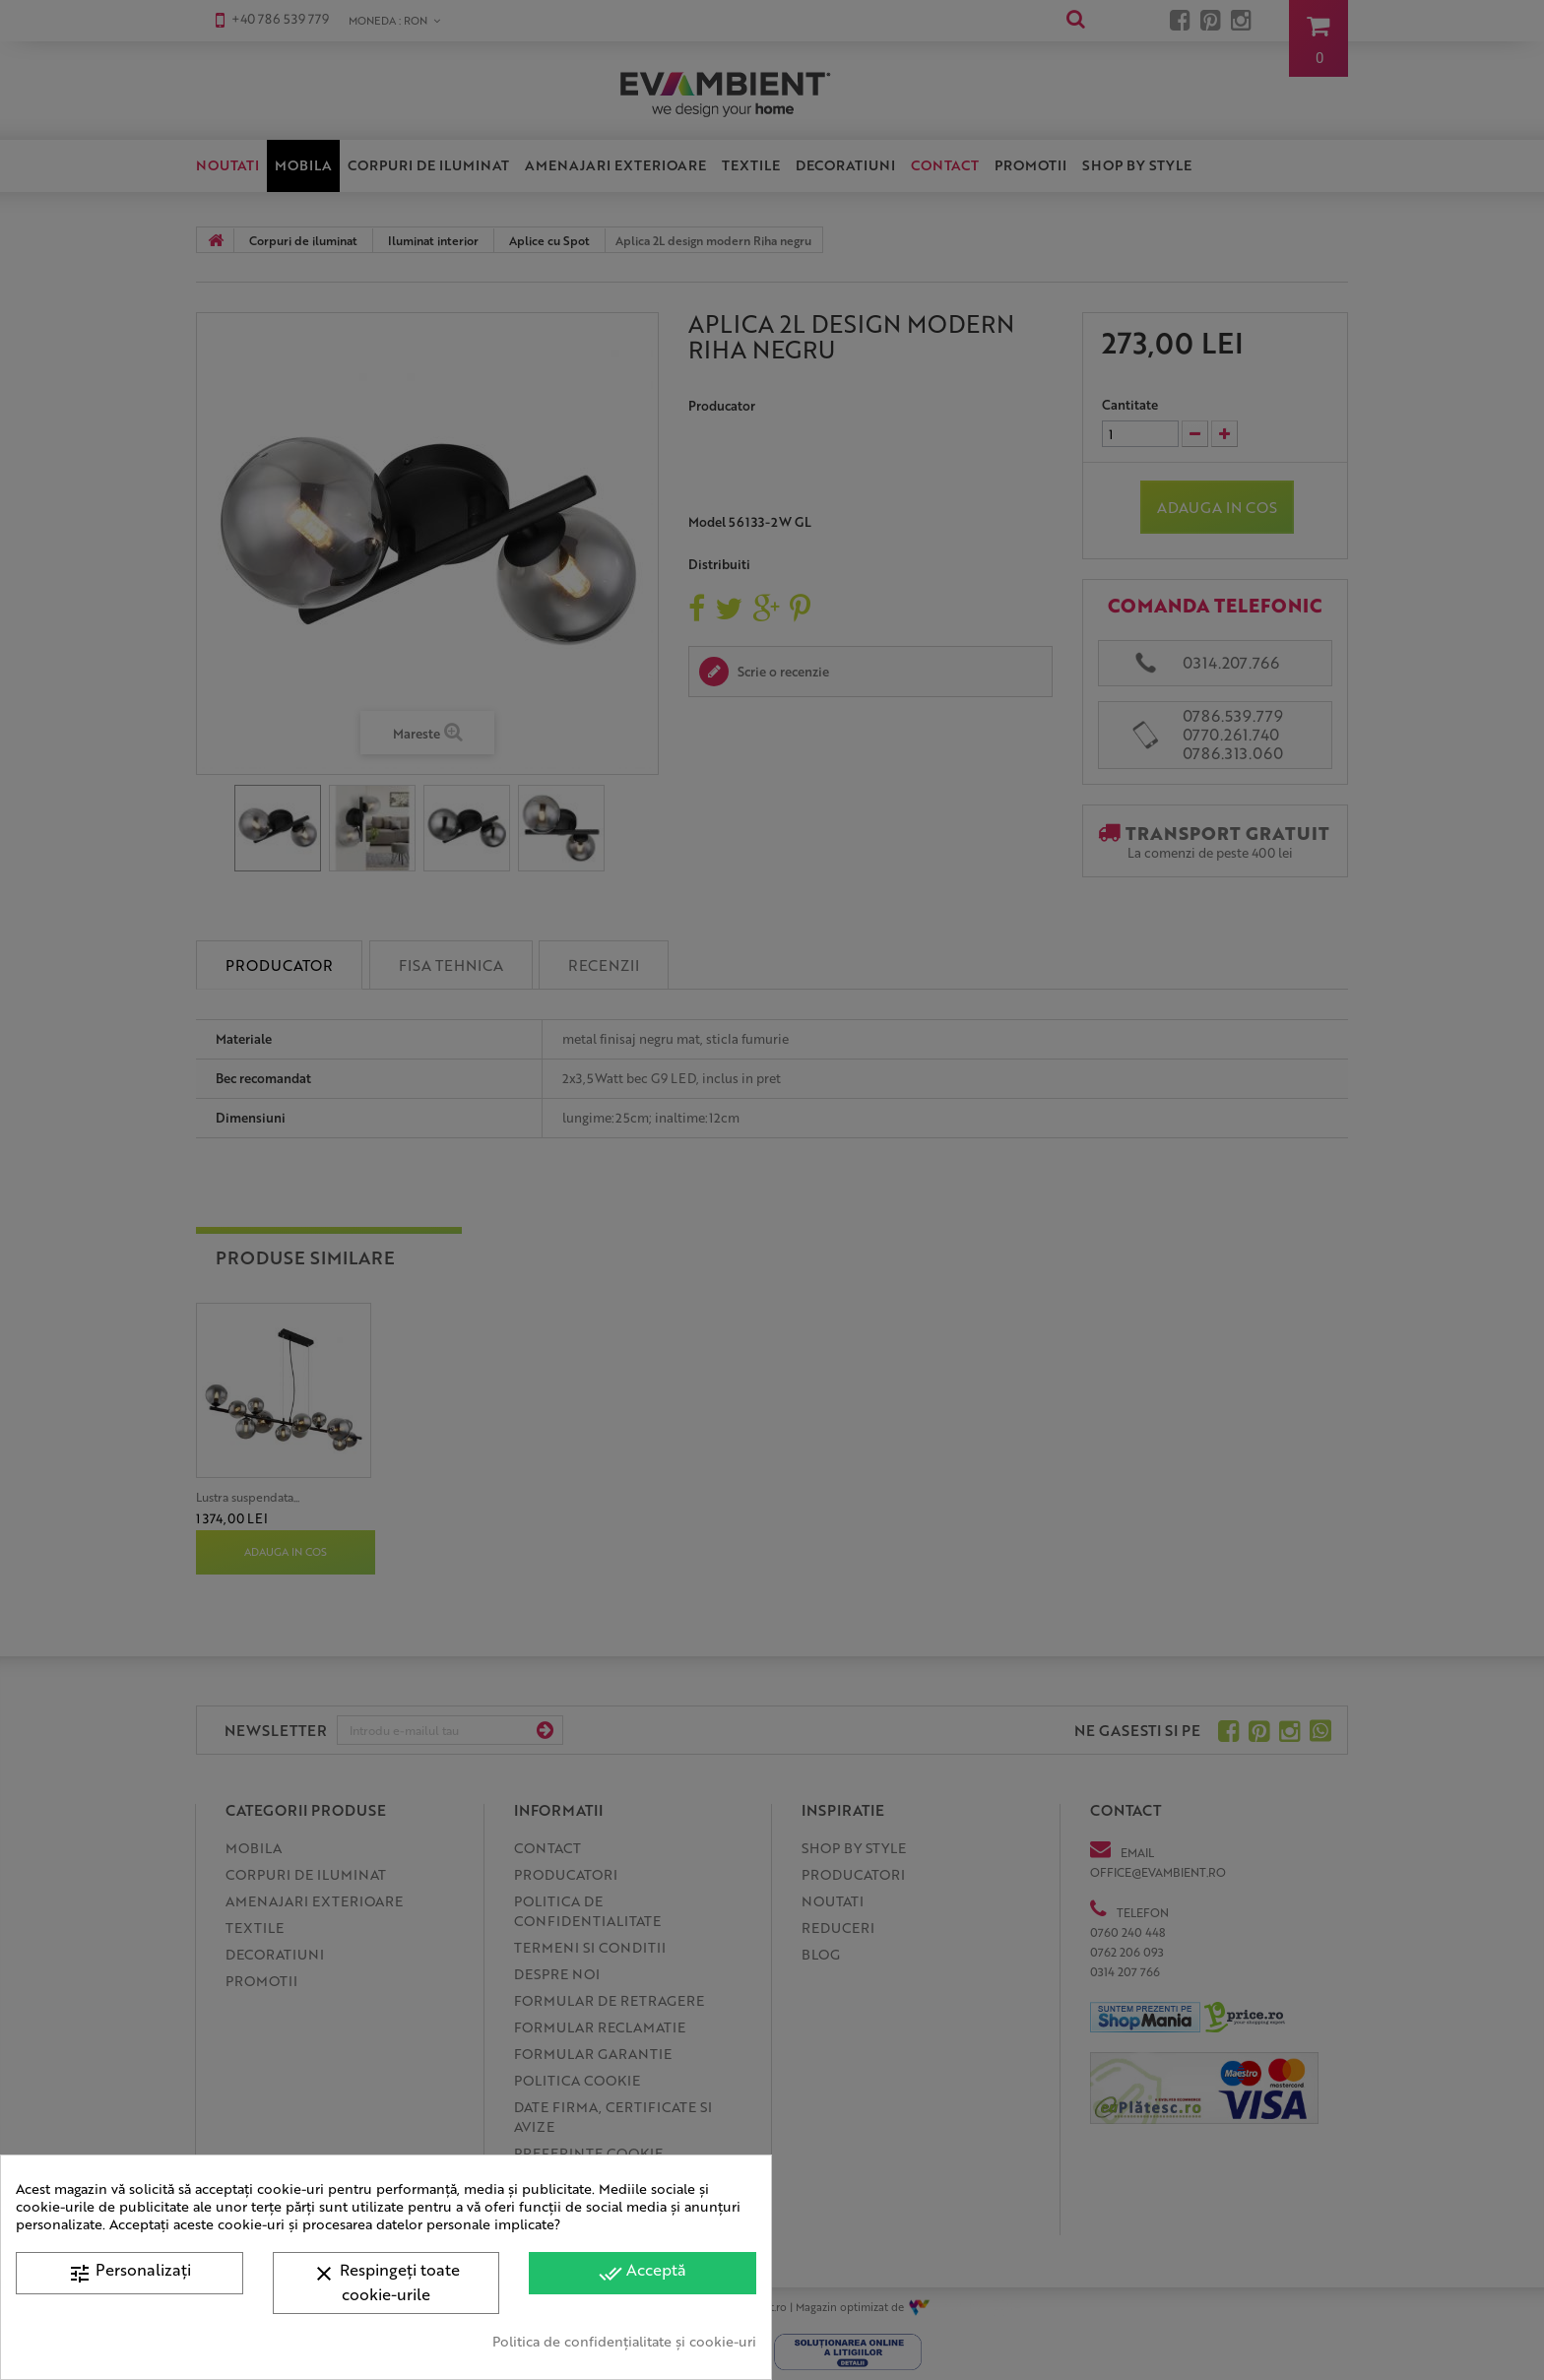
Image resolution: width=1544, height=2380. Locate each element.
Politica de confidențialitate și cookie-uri (624, 2340)
